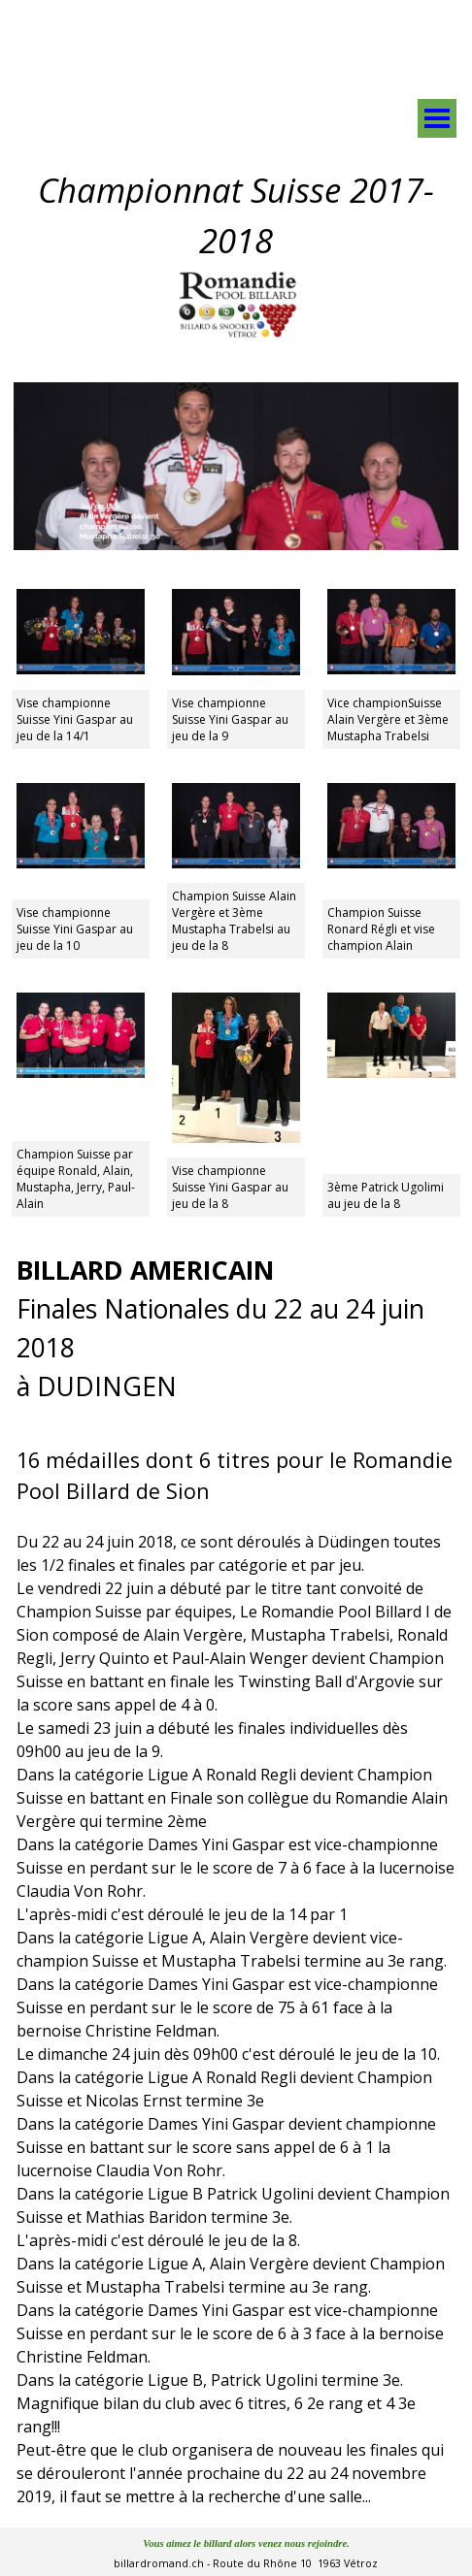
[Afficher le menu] (437, 118)
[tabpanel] (294, 32)
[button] (236, 589)
